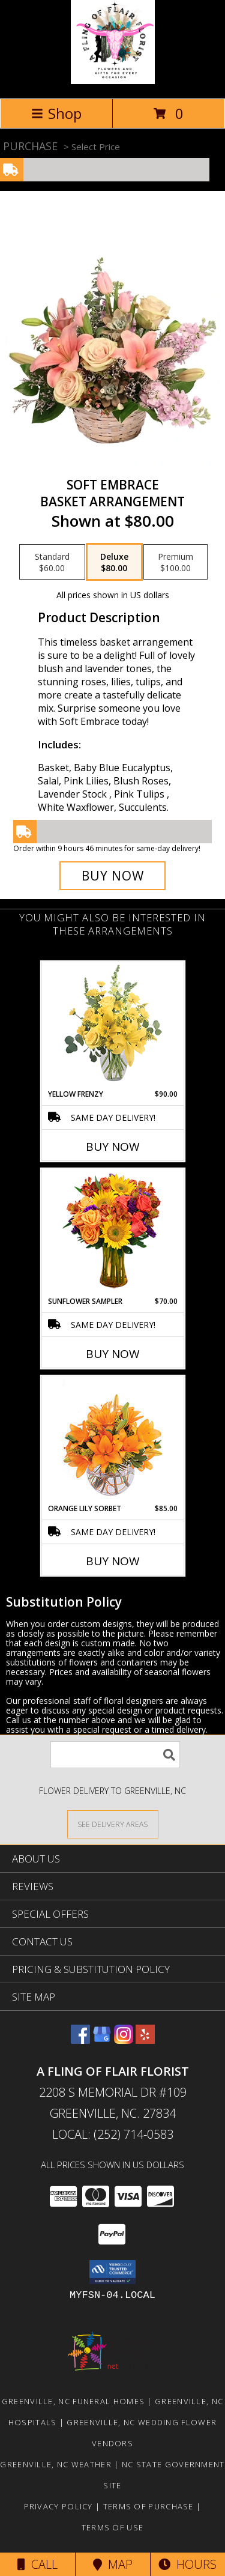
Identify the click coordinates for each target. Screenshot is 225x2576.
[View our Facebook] (80, 2040)
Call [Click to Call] (37, 2564)
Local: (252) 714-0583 (112, 2134)
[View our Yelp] (145, 2040)
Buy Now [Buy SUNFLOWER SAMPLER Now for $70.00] (113, 1354)
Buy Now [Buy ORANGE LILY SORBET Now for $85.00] (113, 1561)
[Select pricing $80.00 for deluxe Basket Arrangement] (114, 562)
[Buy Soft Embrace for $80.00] (112, 875)
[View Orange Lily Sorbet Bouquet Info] (112, 1440)
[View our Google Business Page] (102, 2040)
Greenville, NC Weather (56, 2464)
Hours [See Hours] (187, 2564)
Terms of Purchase (148, 2506)
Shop (56, 113)
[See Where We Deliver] (112, 1823)
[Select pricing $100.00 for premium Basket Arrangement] (175, 562)
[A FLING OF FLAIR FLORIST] (113, 80)
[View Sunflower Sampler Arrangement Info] (112, 1233)
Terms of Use (113, 2527)
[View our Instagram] (123, 2040)
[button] (112, 2272)
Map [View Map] (113, 2564)
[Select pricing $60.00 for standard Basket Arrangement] (52, 562)
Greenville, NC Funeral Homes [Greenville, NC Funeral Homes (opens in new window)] (73, 2401)
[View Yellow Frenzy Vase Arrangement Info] (112, 1025)
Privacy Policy (58, 2506)
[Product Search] (115, 1754)
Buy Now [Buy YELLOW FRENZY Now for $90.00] (113, 1146)
